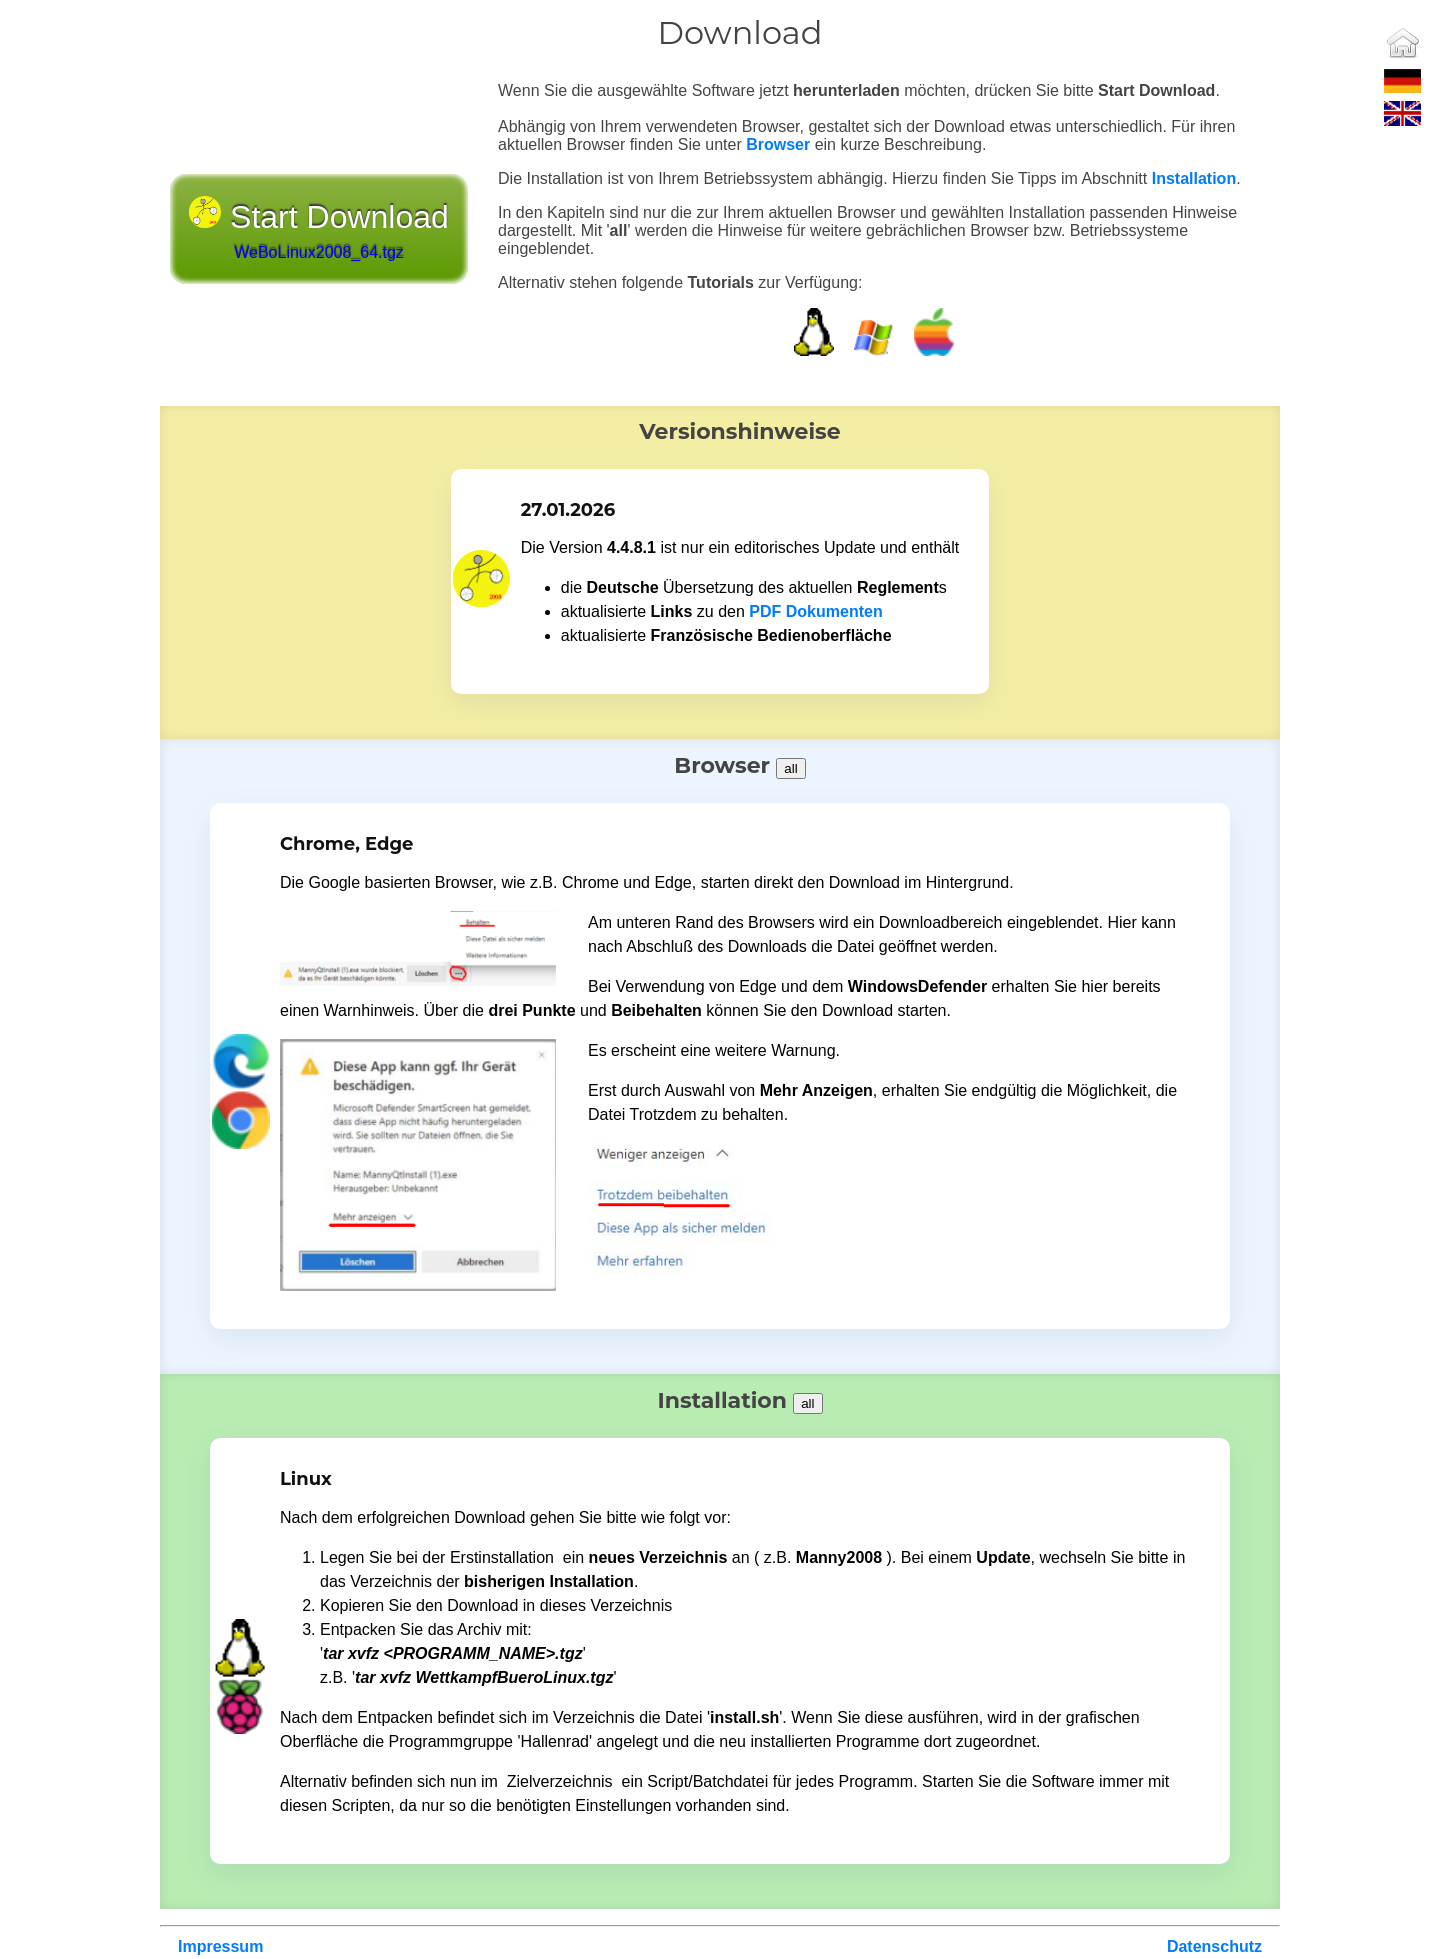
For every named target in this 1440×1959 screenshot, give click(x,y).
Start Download (319, 230)
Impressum (220, 1946)
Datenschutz (1214, 1946)
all (790, 768)
